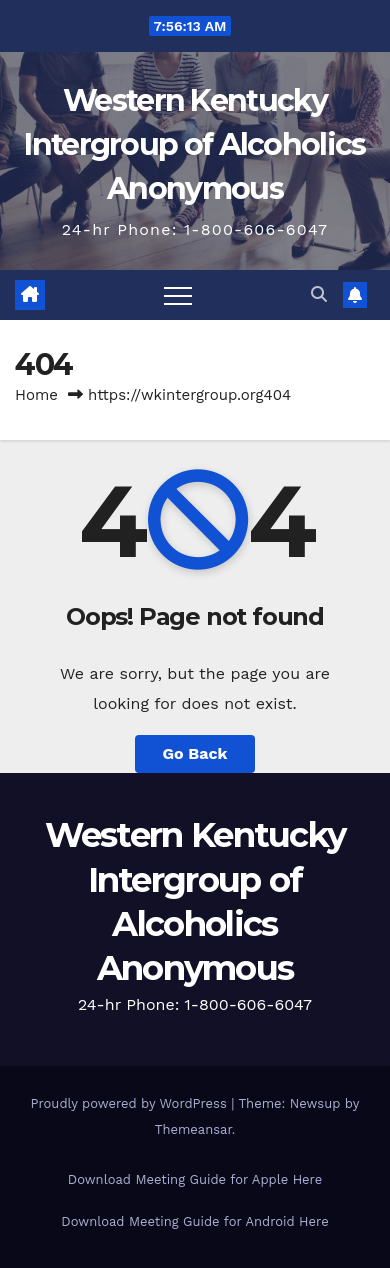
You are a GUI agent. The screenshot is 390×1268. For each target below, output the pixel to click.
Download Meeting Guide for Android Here (194, 1221)
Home (36, 395)
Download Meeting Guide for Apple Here (195, 1179)
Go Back (195, 753)
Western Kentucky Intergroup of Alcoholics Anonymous (194, 144)
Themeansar (193, 1129)
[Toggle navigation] (178, 295)
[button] (319, 294)
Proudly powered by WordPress (131, 1103)
